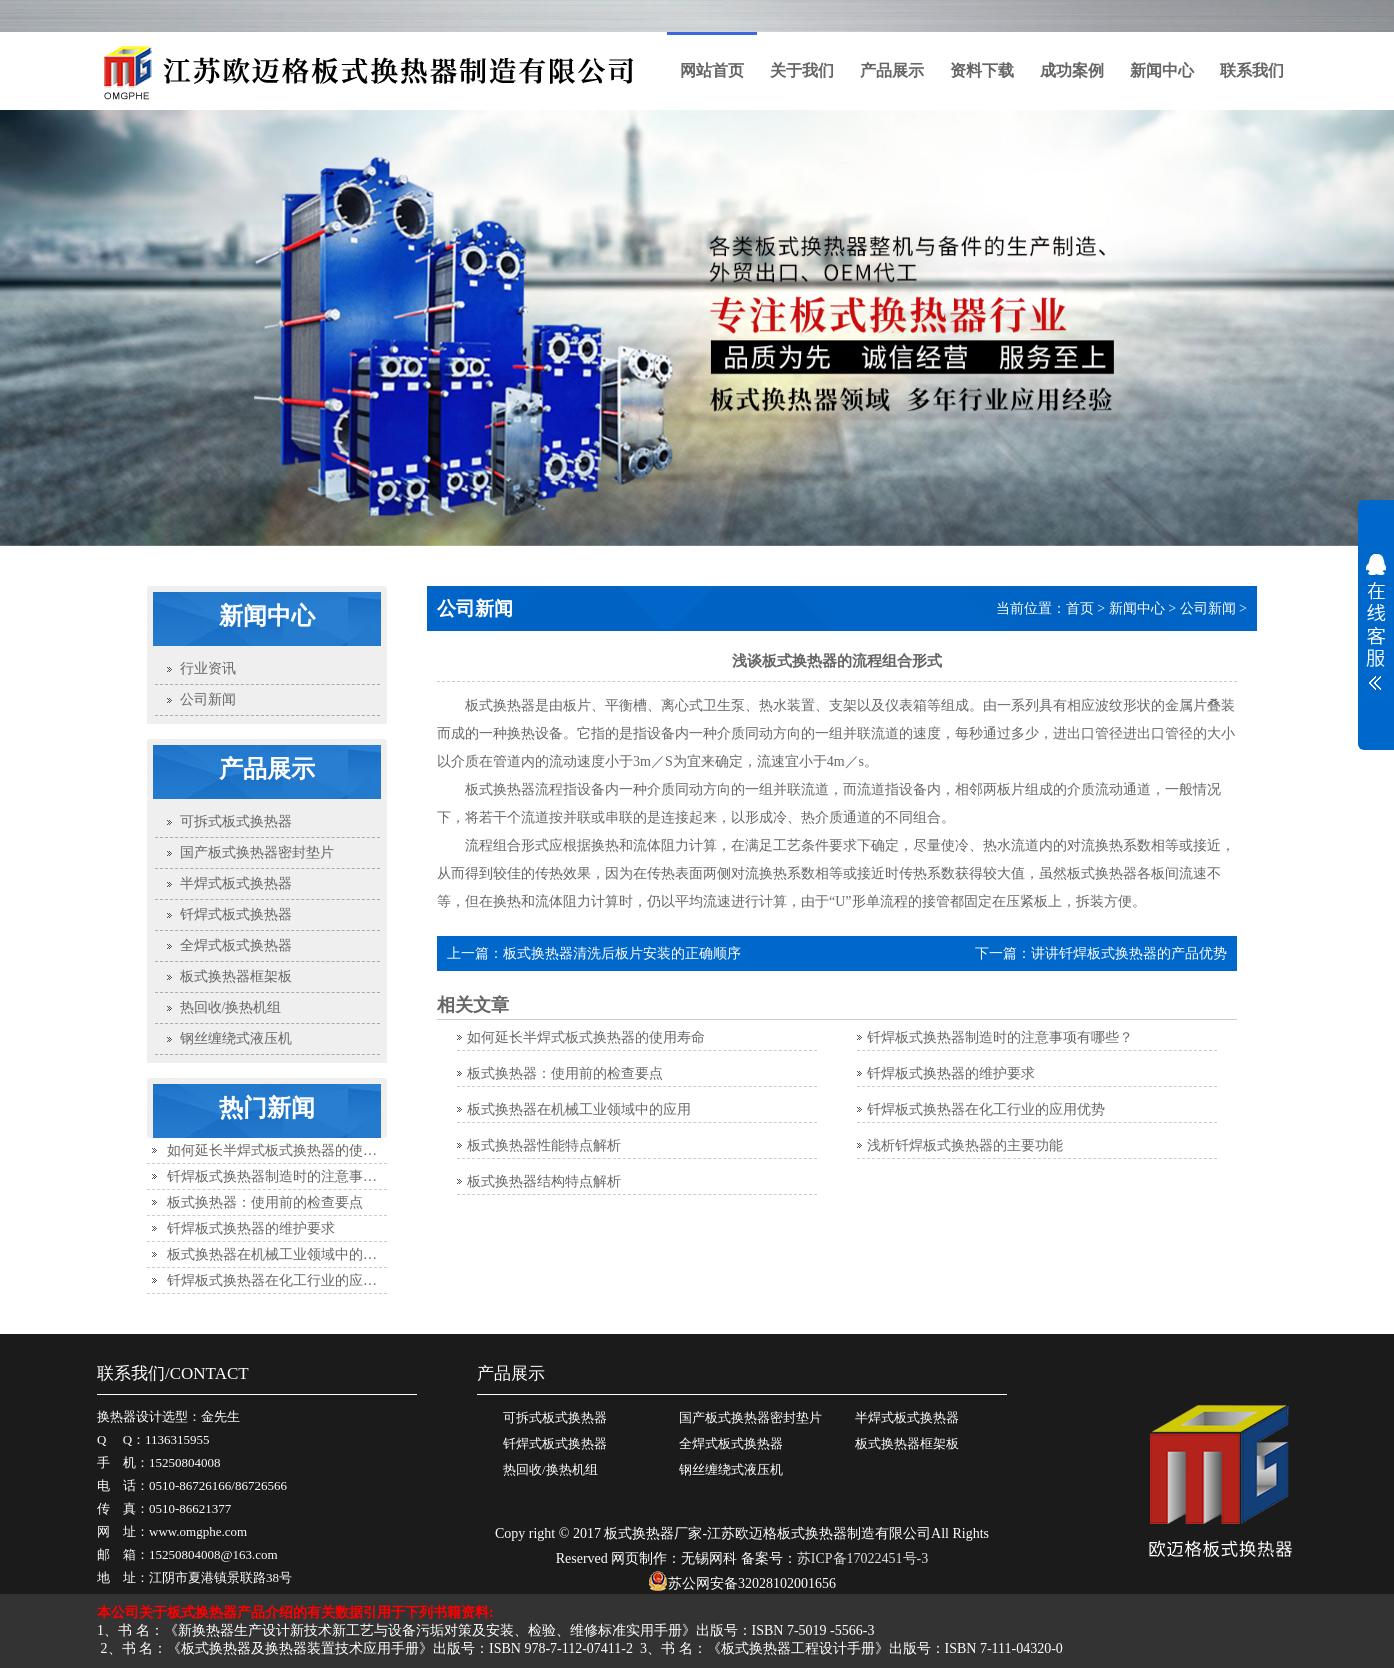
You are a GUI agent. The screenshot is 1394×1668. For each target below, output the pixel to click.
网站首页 (712, 70)
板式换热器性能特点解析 (544, 1145)
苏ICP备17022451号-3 (862, 1558)
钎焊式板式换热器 (555, 1443)
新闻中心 (1162, 70)
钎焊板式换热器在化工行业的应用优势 (286, 1280)
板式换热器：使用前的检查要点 (265, 1202)
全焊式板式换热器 (731, 1443)
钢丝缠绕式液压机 (731, 1469)
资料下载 (982, 70)
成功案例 (1072, 70)
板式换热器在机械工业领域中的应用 (279, 1254)
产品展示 (892, 70)
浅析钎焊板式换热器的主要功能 (965, 1145)
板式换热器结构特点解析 (544, 1181)
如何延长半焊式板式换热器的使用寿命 (286, 1150)
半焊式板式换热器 (907, 1417)
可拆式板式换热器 (555, 1417)
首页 (1080, 608)
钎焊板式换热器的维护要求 (251, 1228)
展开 (1376, 622)
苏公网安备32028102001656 (742, 1583)
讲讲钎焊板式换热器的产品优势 (1129, 953)
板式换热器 (500, 789)
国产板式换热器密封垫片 (750, 1417)
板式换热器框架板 (907, 1443)
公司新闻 (1208, 608)
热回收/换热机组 (550, 1469)
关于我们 (802, 70)
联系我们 (1252, 70)
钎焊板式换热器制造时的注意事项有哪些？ (300, 1176)
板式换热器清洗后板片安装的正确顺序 (622, 953)
